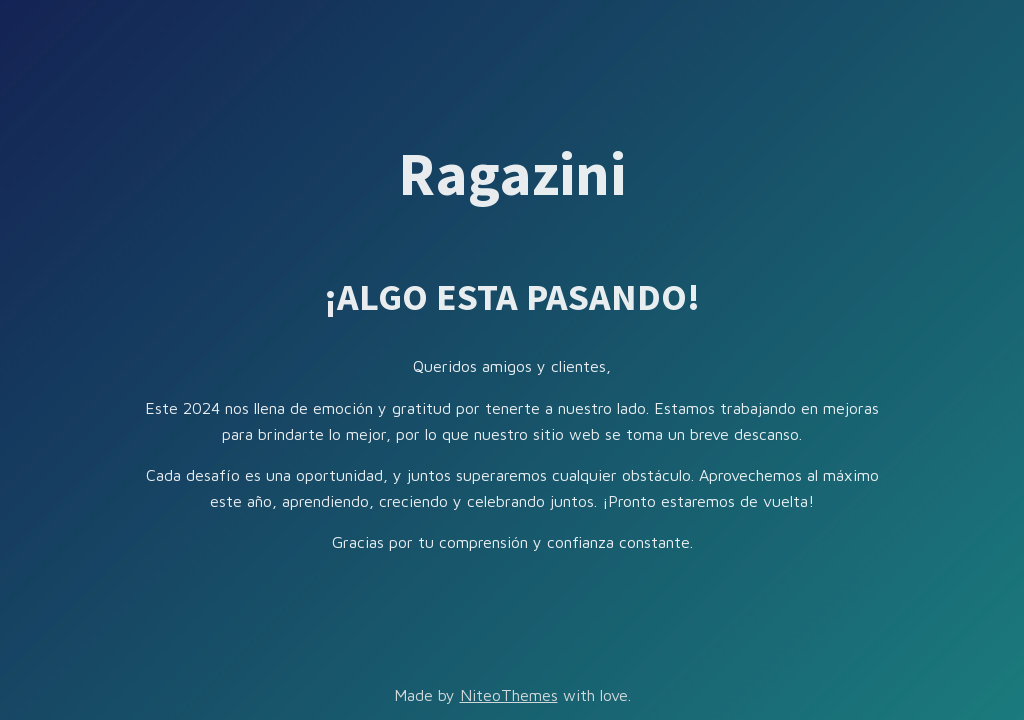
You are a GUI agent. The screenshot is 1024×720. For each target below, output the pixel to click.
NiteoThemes (509, 695)
